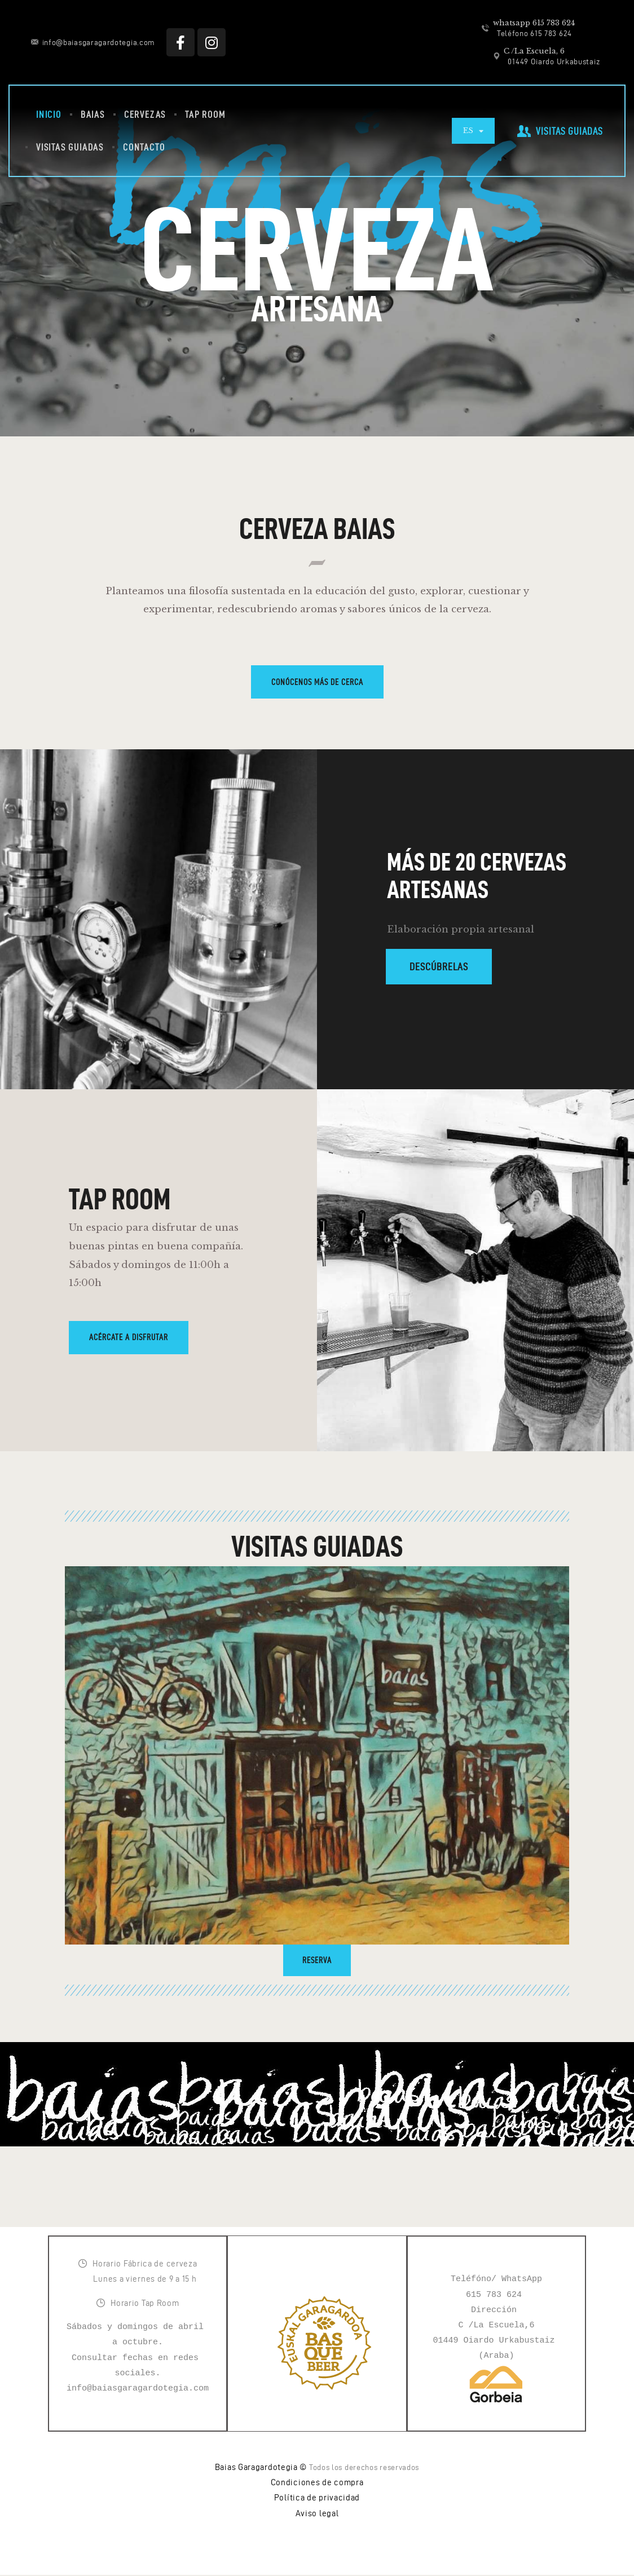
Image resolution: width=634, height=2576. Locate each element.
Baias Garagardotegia (256, 2468)
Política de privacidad (317, 2498)
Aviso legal (317, 2514)
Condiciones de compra (317, 2483)
